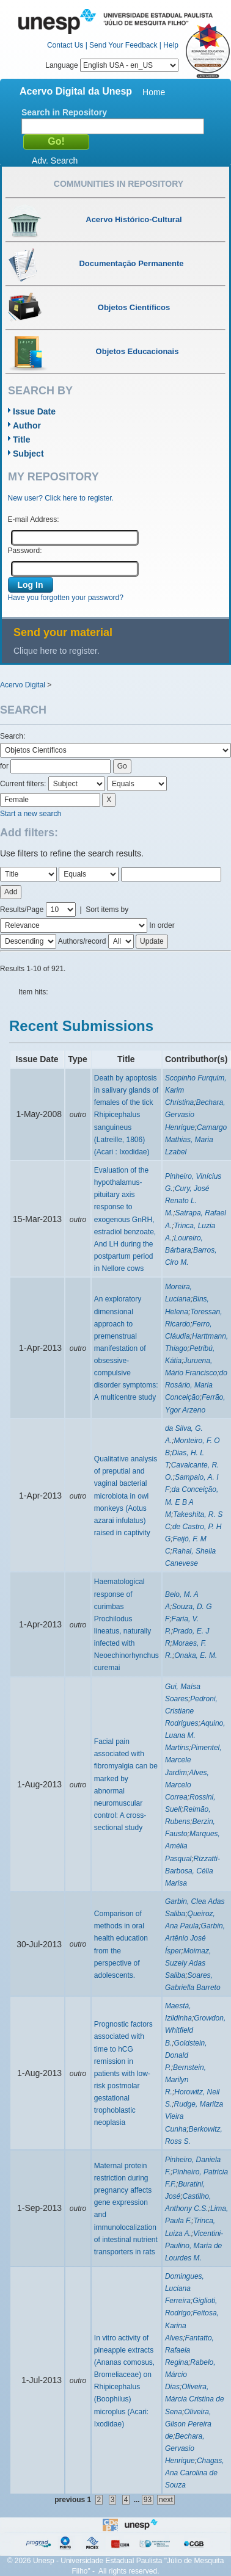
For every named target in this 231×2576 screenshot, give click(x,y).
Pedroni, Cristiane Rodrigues (191, 1711)
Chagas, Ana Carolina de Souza (194, 2472)
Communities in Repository (118, 184)
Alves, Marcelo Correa (187, 1784)
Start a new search (30, 813)
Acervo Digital (22, 685)
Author (27, 425)
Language (111, 65)
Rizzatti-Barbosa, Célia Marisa (192, 1870)
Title (22, 439)
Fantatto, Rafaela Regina (189, 2350)
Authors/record (82, 941)
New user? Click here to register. (61, 498)
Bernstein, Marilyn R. (185, 2079)
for (4, 766)
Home (153, 92)
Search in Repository (64, 112)
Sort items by (107, 909)
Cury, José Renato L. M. (187, 1200)
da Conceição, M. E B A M (191, 1501)
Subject (28, 453)
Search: (12, 736)
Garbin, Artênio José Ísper (195, 1938)
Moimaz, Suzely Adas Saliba (188, 1963)
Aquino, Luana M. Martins (195, 1735)
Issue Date (34, 411)
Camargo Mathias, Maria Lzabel (196, 1139)
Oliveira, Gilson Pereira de (188, 2424)
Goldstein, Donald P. (186, 2055)
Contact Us (65, 45)
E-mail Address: (33, 519)
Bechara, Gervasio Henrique (185, 2448)
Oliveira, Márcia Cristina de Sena (194, 2398)
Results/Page (21, 909)
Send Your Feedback (123, 45)
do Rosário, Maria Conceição (196, 1385)
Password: (25, 550)
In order (161, 925)
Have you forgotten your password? (65, 597)
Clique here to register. (56, 651)
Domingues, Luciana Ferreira (184, 2288)
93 (148, 2499)
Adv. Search (55, 160)
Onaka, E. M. (195, 1655)
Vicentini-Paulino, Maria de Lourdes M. (194, 2245)
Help (170, 45)
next (166, 2499)
